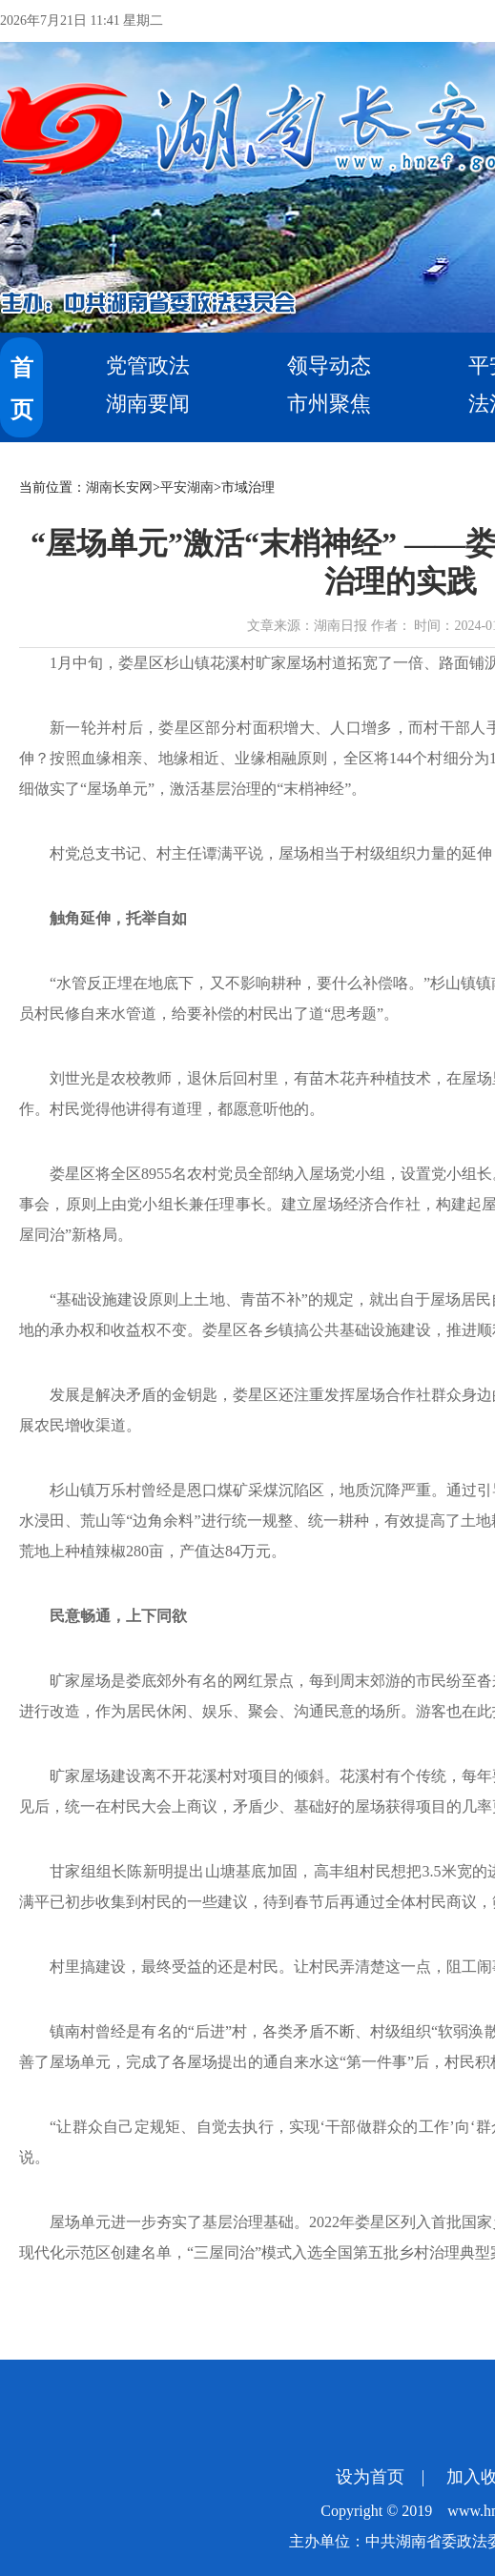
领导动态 (329, 365)
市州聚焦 (329, 404)
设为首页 (370, 2476)
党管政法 (148, 365)
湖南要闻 (148, 404)
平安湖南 (187, 487)
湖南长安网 (119, 487)
